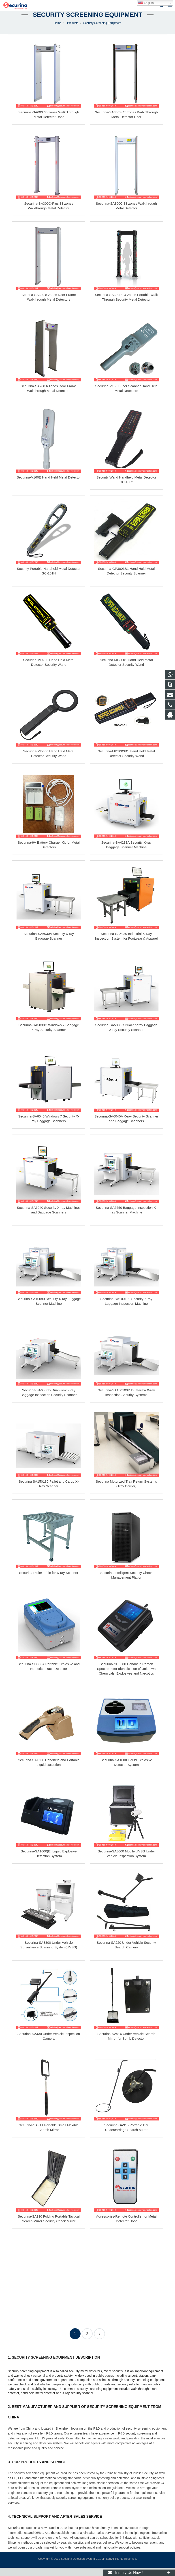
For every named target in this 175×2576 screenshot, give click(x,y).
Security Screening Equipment (87, 22)
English (146, 3)
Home (57, 31)
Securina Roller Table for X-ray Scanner (48, 1581)
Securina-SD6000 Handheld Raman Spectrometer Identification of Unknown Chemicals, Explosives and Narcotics (126, 1676)
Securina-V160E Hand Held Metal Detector (49, 485)
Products (72, 31)
